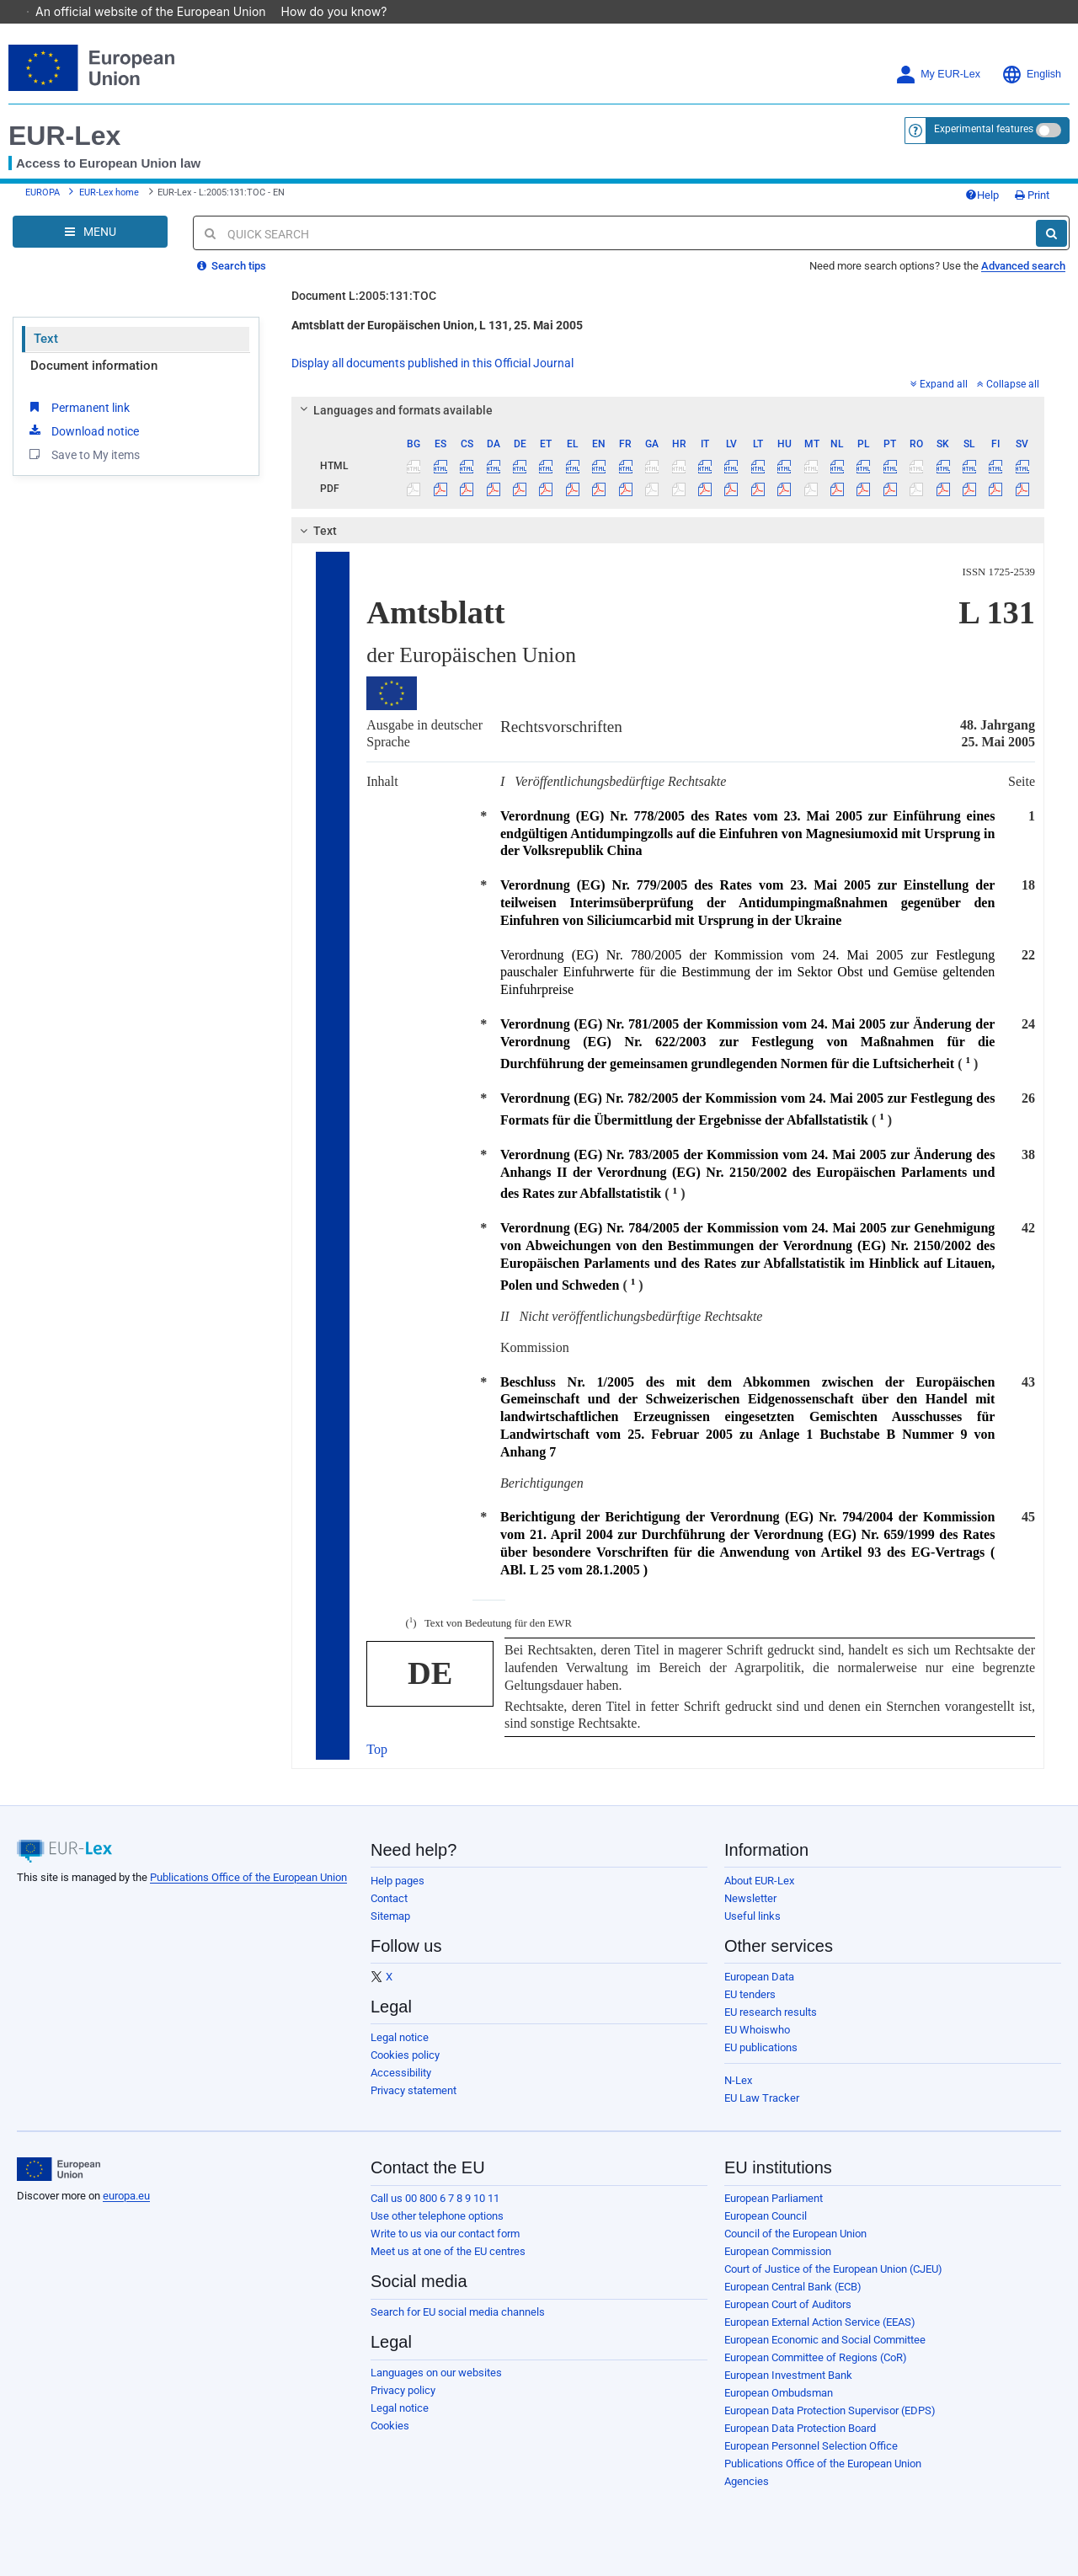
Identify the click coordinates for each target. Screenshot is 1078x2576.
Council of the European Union (795, 2233)
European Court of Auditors (787, 2304)
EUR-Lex (64, 135)
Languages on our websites (436, 2372)
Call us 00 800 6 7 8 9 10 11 (435, 2198)
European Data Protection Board (800, 2428)
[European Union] (58, 2169)
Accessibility (401, 2072)
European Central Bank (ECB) (793, 2286)
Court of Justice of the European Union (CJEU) (833, 2269)
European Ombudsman (778, 2392)
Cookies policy (405, 2055)
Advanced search (1023, 265)
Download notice (82, 430)
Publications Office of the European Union (248, 1877)
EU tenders (750, 1994)
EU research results (770, 2012)
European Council (765, 2216)
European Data (759, 1976)
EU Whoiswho (757, 2029)
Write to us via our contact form (445, 2233)
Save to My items (83, 454)
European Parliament (773, 2198)
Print (1032, 195)
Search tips (231, 265)
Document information (93, 365)
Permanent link (78, 406)
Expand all (939, 384)
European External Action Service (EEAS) (819, 2322)
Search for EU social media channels (458, 2312)
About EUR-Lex (759, 1880)
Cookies (390, 2425)
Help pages (397, 1880)
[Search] (1051, 233)
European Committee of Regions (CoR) (815, 2357)
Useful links (752, 1916)
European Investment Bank (788, 2375)
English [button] (1031, 74)
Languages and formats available (394, 410)
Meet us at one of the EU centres (448, 2251)
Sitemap (390, 1916)
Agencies (746, 2481)
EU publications (761, 2047)
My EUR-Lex (937, 74)
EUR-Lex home (109, 192)
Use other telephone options (437, 2216)
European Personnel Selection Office (811, 2446)
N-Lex (738, 2080)
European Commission (777, 2251)
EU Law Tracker (761, 2098)
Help (982, 195)
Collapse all (1008, 384)
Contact (389, 1898)
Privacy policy (403, 2390)
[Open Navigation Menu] (90, 232)
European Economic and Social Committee (825, 2339)
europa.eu (126, 2195)
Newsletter (750, 1898)
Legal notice (400, 2037)
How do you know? (342, 11)
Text (46, 338)
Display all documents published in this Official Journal (432, 363)
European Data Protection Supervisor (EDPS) (830, 2410)
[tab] (667, 410)
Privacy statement (413, 2090)
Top (376, 1749)
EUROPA (42, 192)
